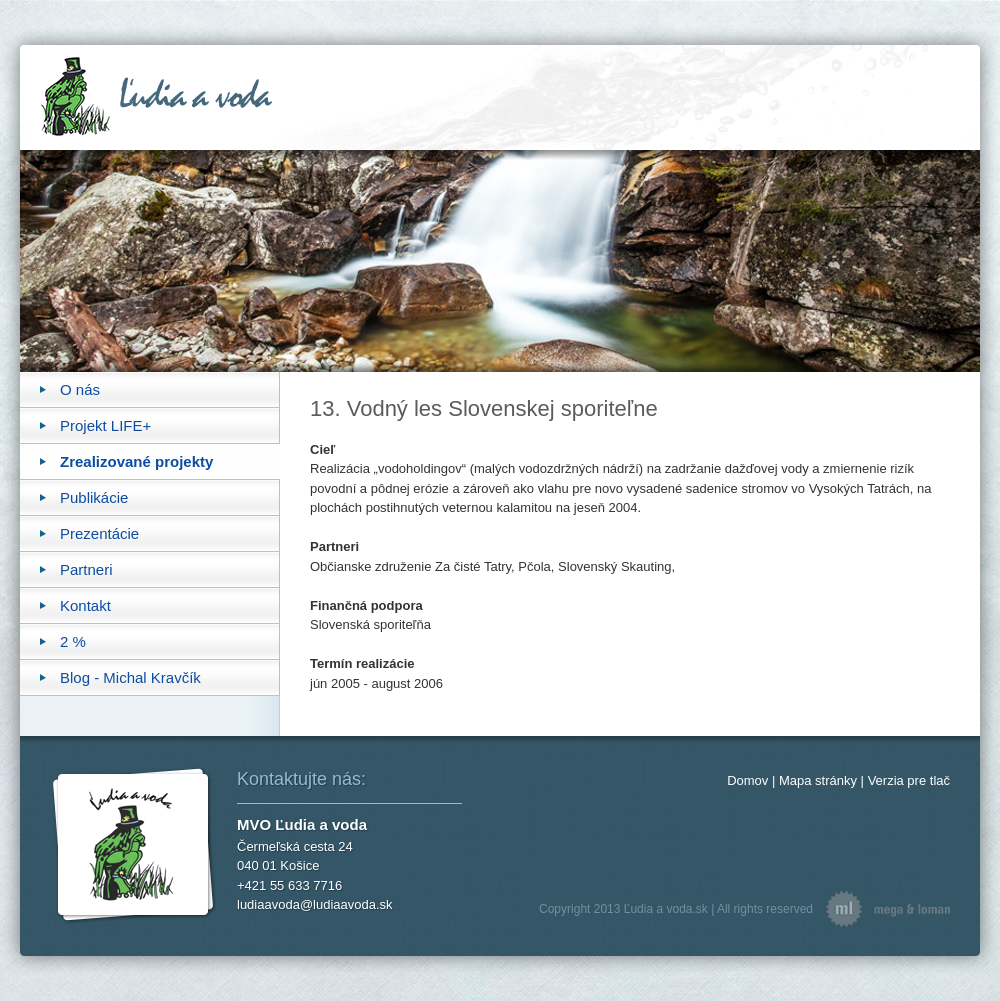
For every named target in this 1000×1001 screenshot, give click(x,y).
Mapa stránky (818, 780)
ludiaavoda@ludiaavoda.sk (315, 904)
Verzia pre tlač (909, 780)
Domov (747, 780)
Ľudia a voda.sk (666, 909)
